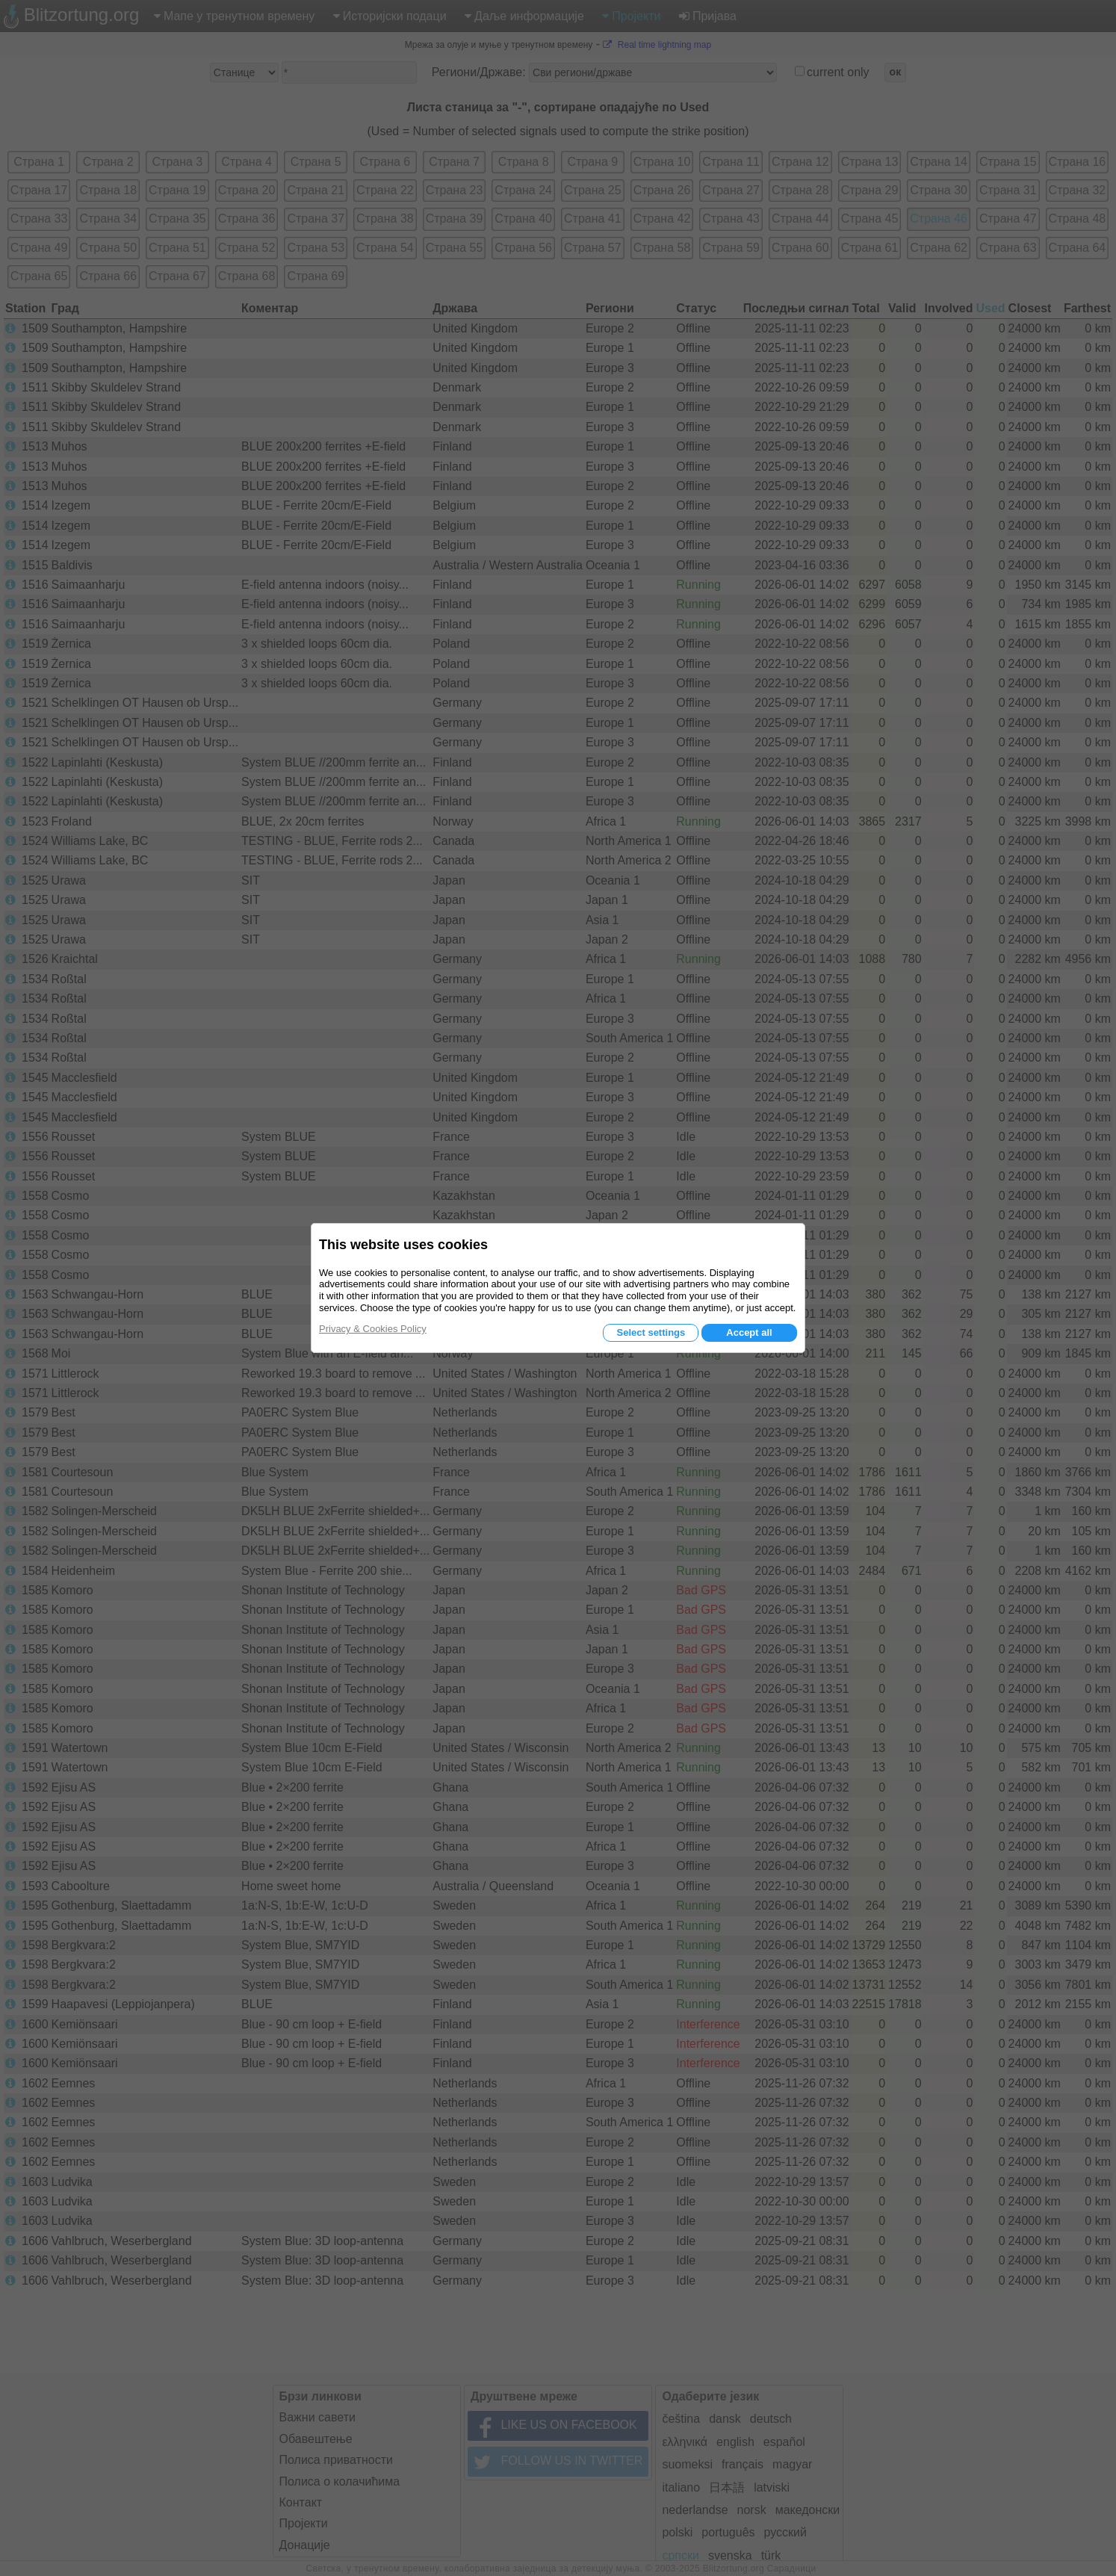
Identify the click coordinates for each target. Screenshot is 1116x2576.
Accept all (749, 1332)
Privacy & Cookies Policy (373, 1328)
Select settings (650, 1332)
